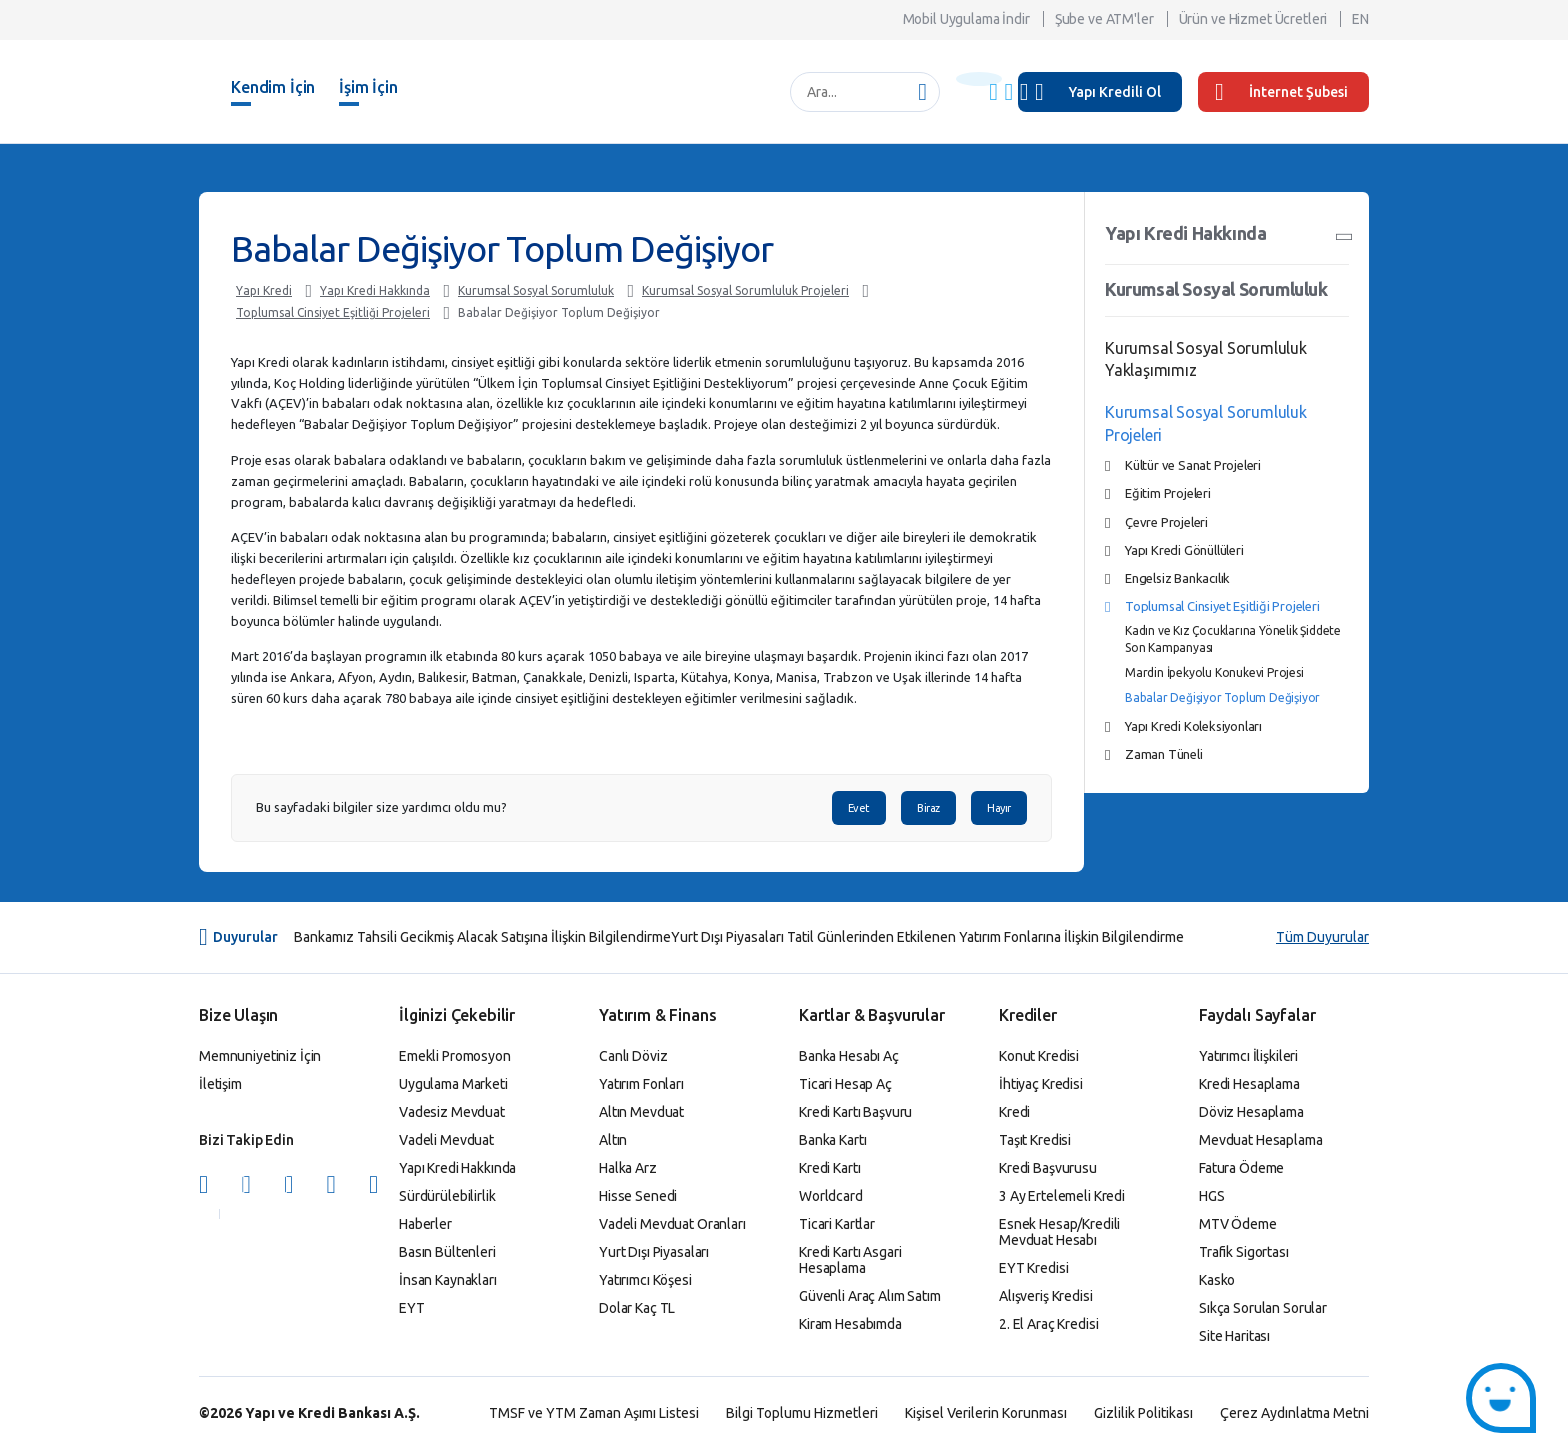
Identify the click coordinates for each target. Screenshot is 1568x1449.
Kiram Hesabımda (850, 1324)
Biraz (928, 808)
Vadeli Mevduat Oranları (672, 1224)
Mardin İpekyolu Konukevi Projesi (1214, 672)
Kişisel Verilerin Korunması (986, 1413)
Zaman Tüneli (1164, 754)
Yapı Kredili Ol (1115, 92)
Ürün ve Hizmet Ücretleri (1253, 19)
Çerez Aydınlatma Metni (1294, 1413)
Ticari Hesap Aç (845, 1084)
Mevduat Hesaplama (1261, 1140)
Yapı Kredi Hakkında (375, 290)
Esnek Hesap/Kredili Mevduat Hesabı (1059, 1232)
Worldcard (831, 1196)
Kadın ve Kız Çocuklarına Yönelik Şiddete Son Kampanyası (1233, 639)
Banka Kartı (832, 1140)
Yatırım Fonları (641, 1084)
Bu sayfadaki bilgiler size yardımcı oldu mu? (381, 807)
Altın (613, 1140)
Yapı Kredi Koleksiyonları (1193, 726)
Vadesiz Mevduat (452, 1112)
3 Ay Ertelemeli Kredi (1062, 1196)
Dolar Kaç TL (637, 1308)
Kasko (1217, 1280)
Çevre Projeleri (1166, 522)
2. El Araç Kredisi (1048, 1324)
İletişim (220, 1084)
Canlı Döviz (633, 1056)
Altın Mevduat (641, 1112)
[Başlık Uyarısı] (979, 79)
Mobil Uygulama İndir (966, 19)
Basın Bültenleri (447, 1252)
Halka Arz (628, 1168)
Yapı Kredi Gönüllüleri (1184, 550)
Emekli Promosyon (455, 1056)
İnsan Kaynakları (448, 1280)
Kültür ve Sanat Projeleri (1193, 465)
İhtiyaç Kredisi (1041, 1084)
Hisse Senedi (638, 1196)
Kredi (1014, 1112)
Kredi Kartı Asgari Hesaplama (850, 1260)
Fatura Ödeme (1241, 1168)
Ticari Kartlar (837, 1224)
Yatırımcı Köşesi (645, 1280)
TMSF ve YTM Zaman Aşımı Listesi (594, 1413)
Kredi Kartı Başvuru (855, 1112)
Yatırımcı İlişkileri (1248, 1056)
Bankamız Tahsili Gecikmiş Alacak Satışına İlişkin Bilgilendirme (482, 937)
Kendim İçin (273, 87)
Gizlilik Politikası (1143, 1413)
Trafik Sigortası (1244, 1252)
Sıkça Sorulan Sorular (1263, 1308)
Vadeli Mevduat (446, 1140)
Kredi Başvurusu (1048, 1168)
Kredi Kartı (829, 1168)
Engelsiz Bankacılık (1177, 578)
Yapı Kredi (264, 290)
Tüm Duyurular (1322, 937)
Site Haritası (1234, 1336)
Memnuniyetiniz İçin (260, 1056)
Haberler (425, 1224)
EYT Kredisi (1033, 1268)
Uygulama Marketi (453, 1084)
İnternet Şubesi (1281, 92)
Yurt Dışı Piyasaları (654, 1252)
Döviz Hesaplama (1251, 1112)
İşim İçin (368, 87)
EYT (412, 1308)
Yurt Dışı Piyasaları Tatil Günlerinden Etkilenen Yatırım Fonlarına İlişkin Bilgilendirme (927, 937)
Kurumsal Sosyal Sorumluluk (536, 290)
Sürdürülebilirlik (447, 1196)
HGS (1212, 1196)
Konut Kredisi (1039, 1056)
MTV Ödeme (1238, 1224)
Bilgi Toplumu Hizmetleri (802, 1413)
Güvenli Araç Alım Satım (870, 1296)
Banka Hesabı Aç (849, 1056)
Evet (859, 808)
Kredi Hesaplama (1249, 1084)
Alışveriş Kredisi (1046, 1296)
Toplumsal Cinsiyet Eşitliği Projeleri (333, 312)
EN (1360, 19)
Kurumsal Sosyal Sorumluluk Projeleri (745, 290)
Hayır (999, 808)
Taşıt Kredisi (1035, 1140)
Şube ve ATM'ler (1104, 19)
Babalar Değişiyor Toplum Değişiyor (559, 312)
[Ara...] (854, 92)
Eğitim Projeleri (1168, 493)
